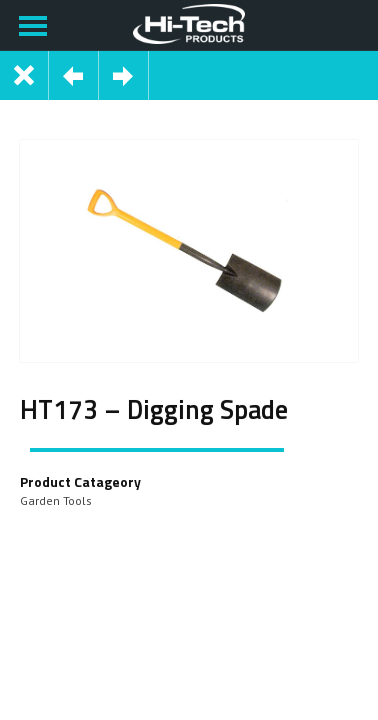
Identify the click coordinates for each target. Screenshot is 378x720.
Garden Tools (56, 500)
